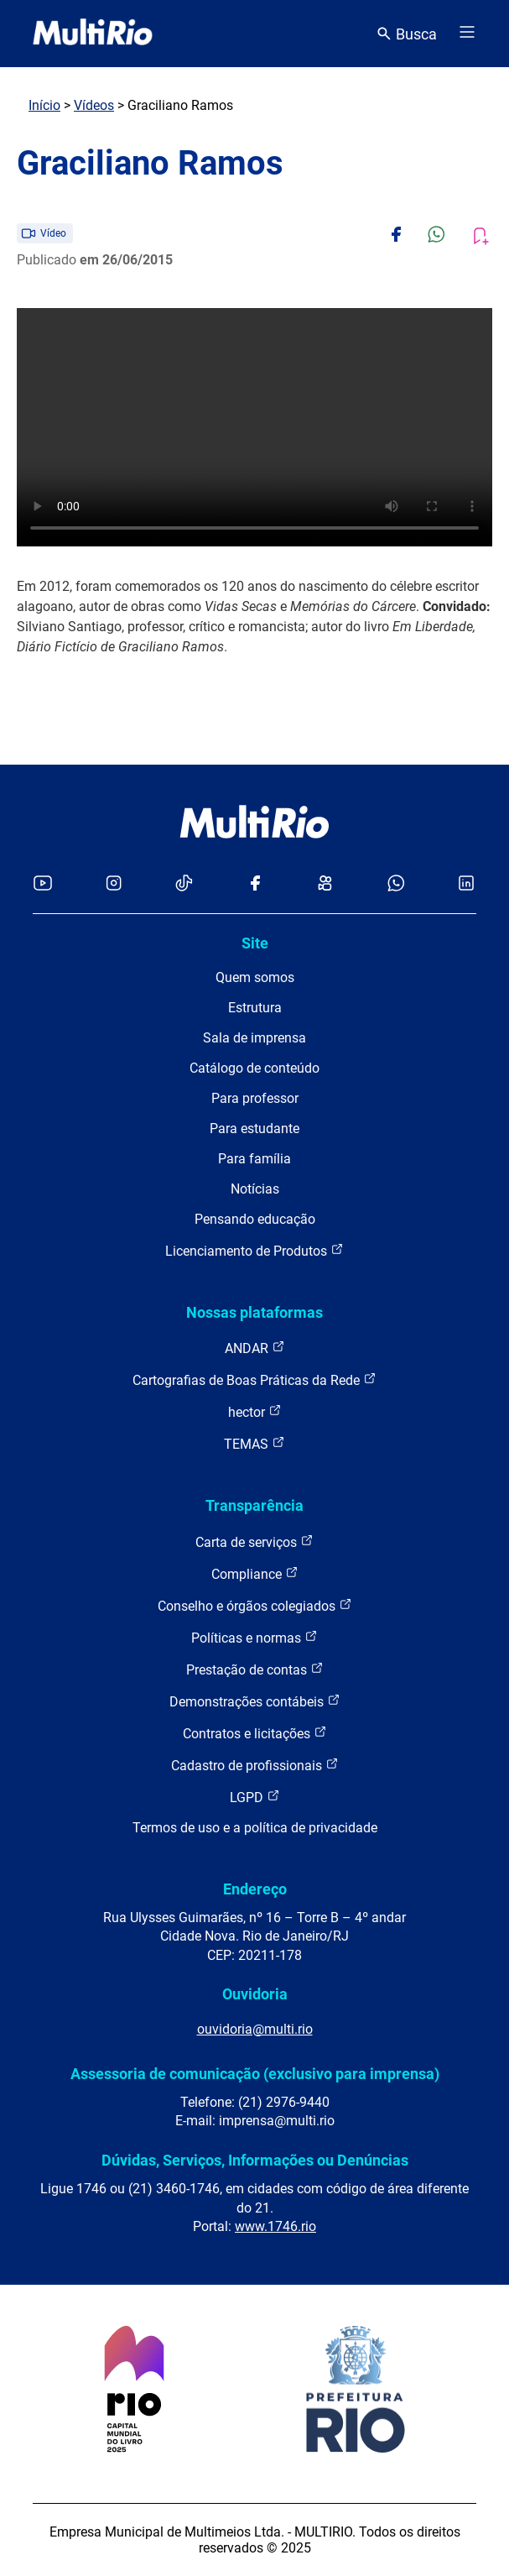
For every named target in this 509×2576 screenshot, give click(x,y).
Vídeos (94, 105)
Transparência (254, 1505)
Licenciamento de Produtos (254, 1250)
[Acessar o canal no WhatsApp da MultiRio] (396, 884)
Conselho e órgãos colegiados (255, 1605)
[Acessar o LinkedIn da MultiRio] (466, 884)
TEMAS (254, 1443)
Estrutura (255, 1008)
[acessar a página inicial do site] (92, 33)
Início (44, 105)
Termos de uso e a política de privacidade (254, 1828)
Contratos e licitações (255, 1733)
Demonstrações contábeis (254, 1701)
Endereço (255, 1889)
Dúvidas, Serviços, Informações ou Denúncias (254, 2160)
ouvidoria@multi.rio (255, 2029)
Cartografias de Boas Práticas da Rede (254, 1379)
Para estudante (254, 1128)
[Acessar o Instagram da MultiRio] (113, 884)
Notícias (255, 1189)
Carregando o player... (254, 427)
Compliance (255, 1573)
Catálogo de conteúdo (254, 1068)
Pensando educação (255, 1219)
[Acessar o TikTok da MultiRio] (184, 884)
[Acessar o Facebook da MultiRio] (255, 884)
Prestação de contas (255, 1669)
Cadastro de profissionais (255, 1765)
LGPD (255, 1796)
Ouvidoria (255, 1994)
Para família (254, 1159)
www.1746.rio (275, 2226)
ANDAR (255, 1347)
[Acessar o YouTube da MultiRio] (43, 884)
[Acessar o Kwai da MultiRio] (324, 884)
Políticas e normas (254, 1637)
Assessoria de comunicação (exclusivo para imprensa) (254, 2073)
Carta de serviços (254, 1541)
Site (255, 943)
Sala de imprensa (254, 1038)
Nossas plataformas (254, 1312)
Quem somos (255, 977)
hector (255, 1411)
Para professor (255, 1098)
